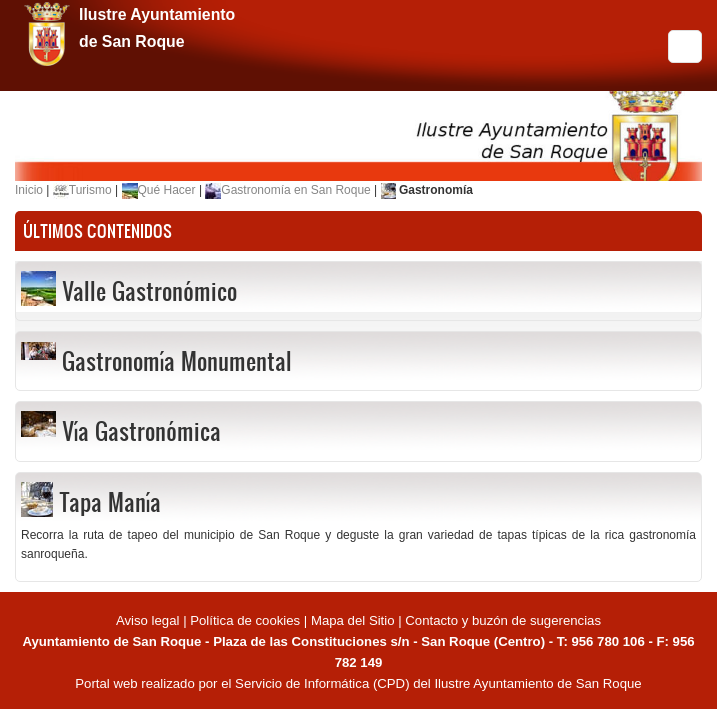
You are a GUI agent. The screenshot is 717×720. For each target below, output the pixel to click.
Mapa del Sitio (353, 620)
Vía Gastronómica (141, 431)
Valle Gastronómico (149, 291)
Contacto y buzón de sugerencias (503, 620)
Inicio (29, 190)
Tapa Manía (110, 502)
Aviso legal (149, 620)
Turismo (90, 190)
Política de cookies (245, 620)
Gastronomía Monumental (177, 361)
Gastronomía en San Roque (295, 190)
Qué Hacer (167, 190)
